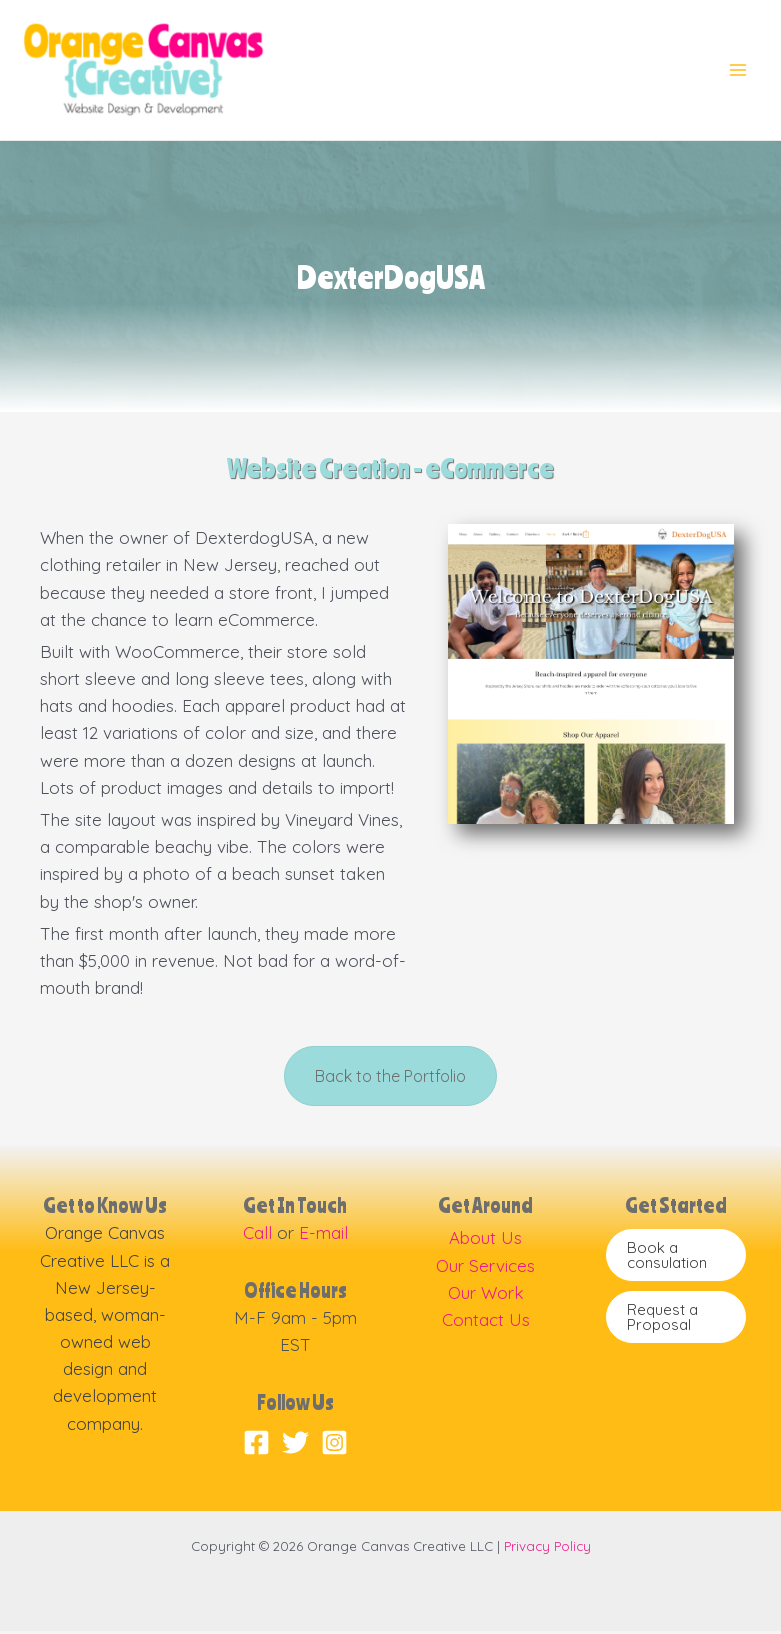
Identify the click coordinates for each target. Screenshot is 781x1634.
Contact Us (486, 1323)
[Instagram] (334, 1445)
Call (257, 1236)
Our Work (486, 1295)
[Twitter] (295, 1445)
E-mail (323, 1236)
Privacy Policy (547, 1549)
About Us (485, 1241)
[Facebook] (256, 1445)
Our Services (485, 1268)
